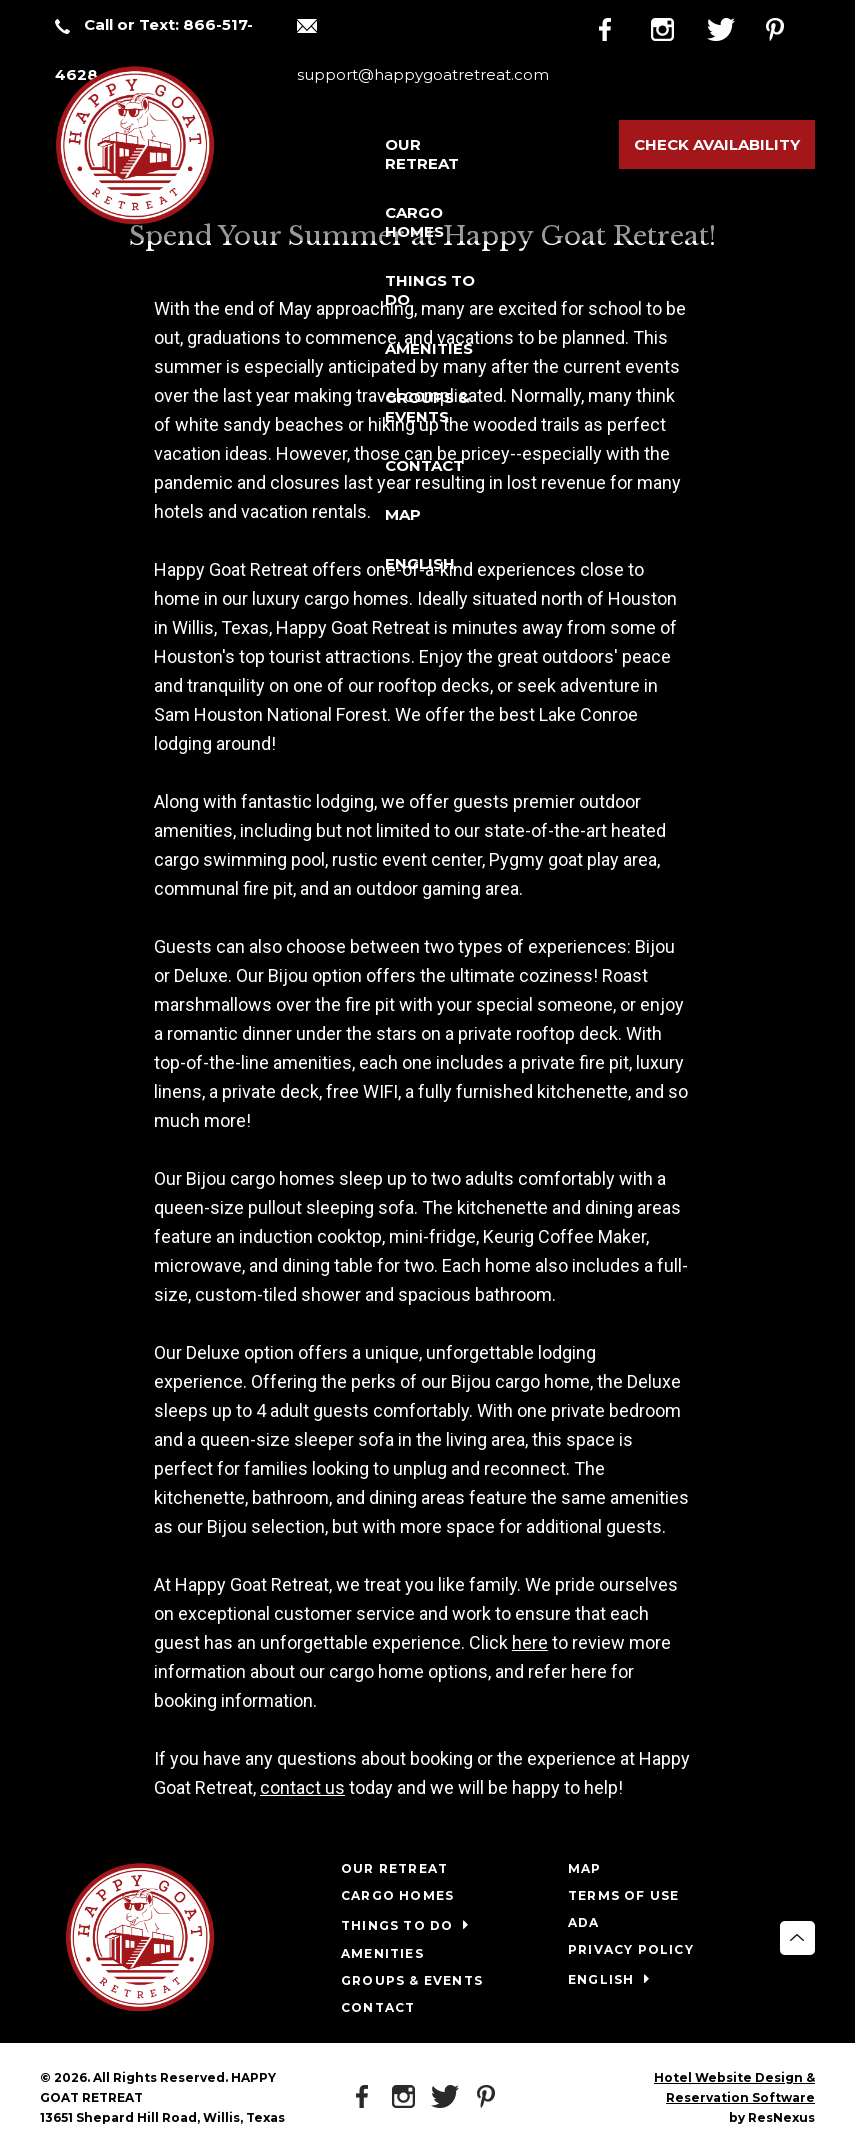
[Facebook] (621, 26)
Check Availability (717, 144)
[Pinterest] (789, 26)
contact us (302, 1787)
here (530, 1642)
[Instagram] (677, 26)
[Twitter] (733, 26)
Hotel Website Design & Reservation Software (734, 2087)
